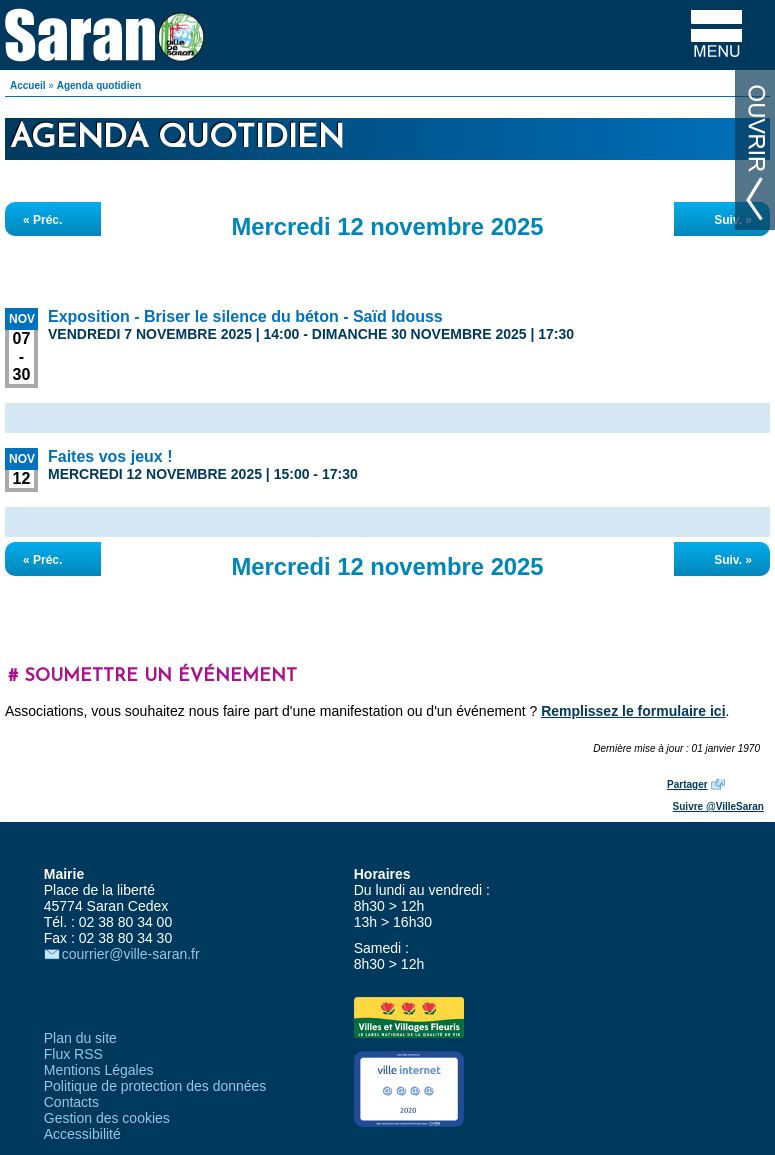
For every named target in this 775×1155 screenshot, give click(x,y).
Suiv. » (733, 220)
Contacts (71, 1102)
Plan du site (80, 1038)
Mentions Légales (99, 1070)
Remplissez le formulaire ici (633, 711)
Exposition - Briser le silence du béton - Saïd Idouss (245, 316)
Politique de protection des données (155, 1086)
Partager (687, 784)
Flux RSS (73, 1054)
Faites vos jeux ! (110, 456)
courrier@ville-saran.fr (131, 954)
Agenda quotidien (99, 85)
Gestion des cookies (107, 1118)
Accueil (28, 85)
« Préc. (42, 220)
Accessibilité (82, 1134)
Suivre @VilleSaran (718, 806)
